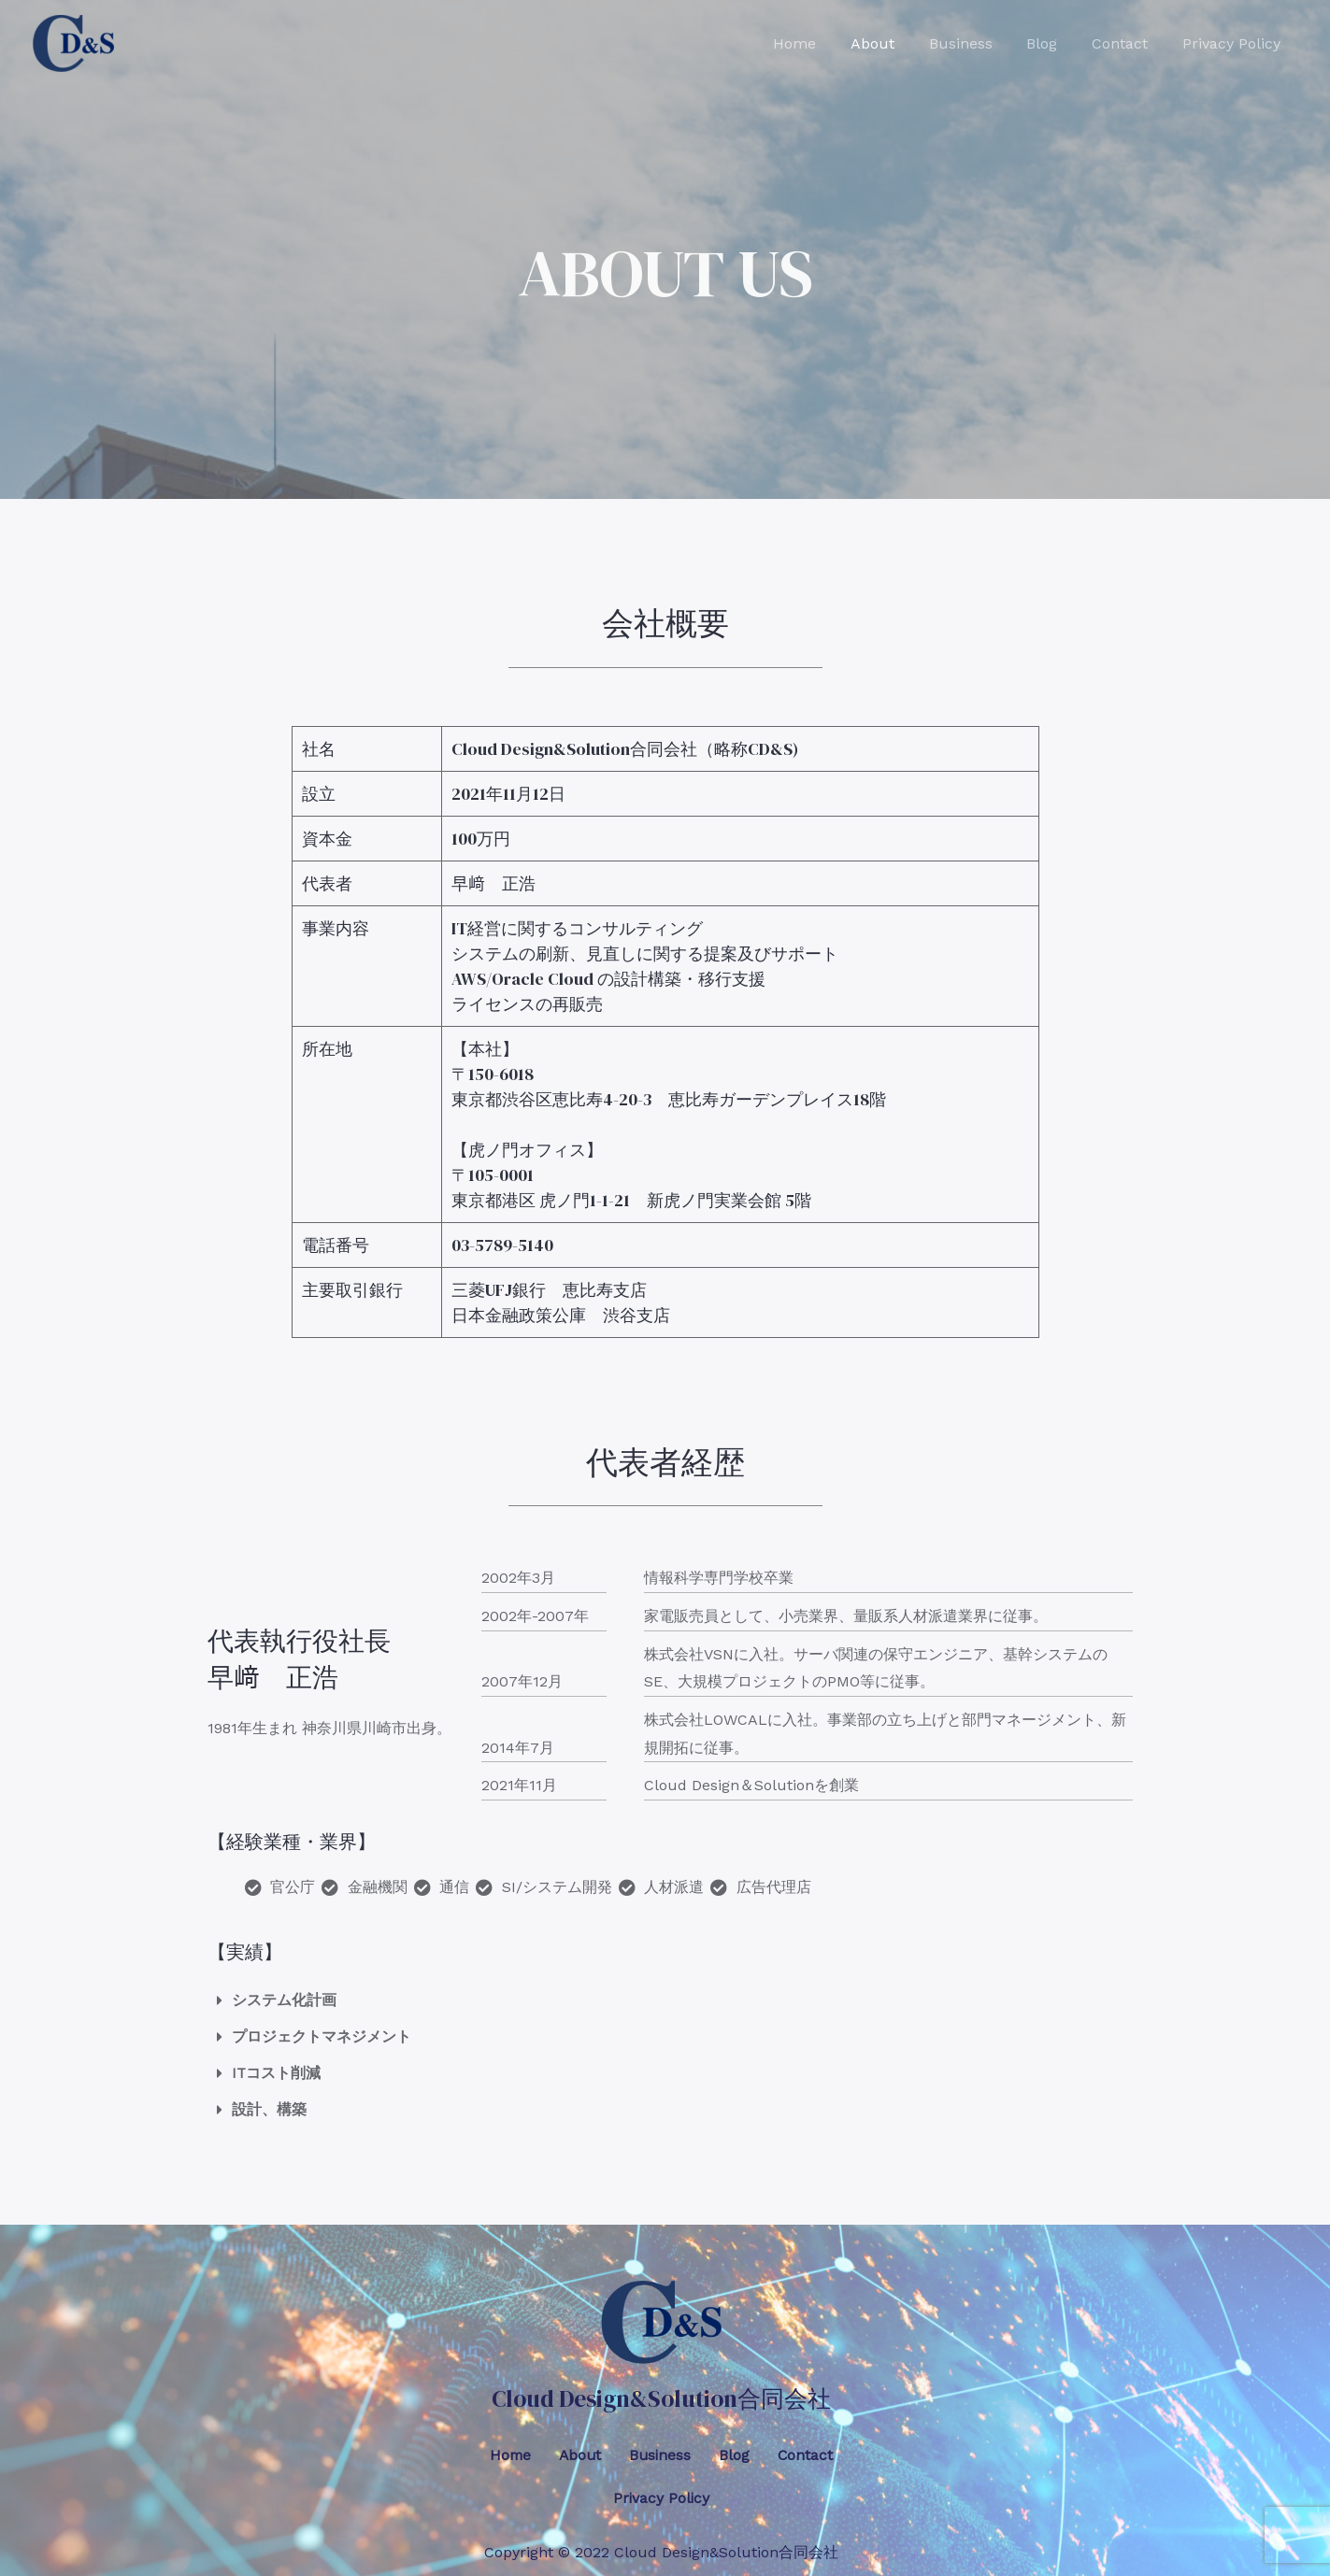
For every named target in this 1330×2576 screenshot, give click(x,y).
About (892, 43)
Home (818, 43)
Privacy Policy (1233, 43)
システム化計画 (284, 2000)
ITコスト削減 (277, 2073)
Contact (1126, 43)
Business (976, 43)
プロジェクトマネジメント (321, 2036)
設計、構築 (269, 2109)
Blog (1052, 43)
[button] (665, 1998)
